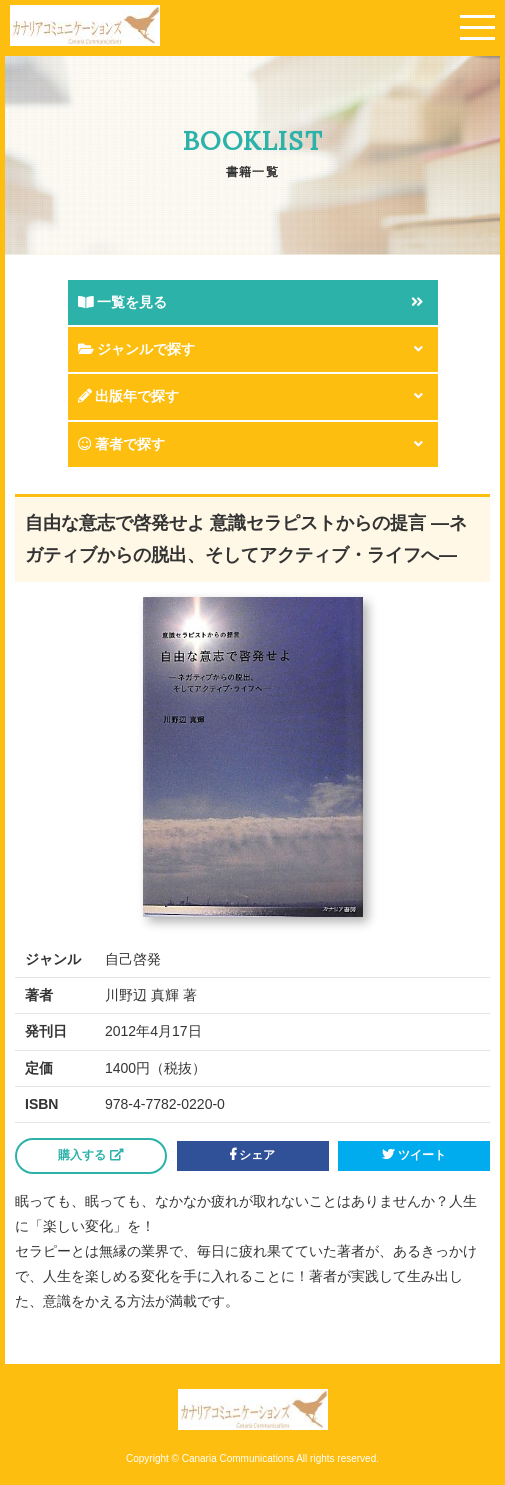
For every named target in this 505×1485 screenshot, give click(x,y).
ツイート (413, 1155)
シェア (252, 1155)
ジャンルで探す (137, 349)
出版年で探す (129, 396)
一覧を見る (123, 302)
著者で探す (122, 444)
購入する (90, 1155)
